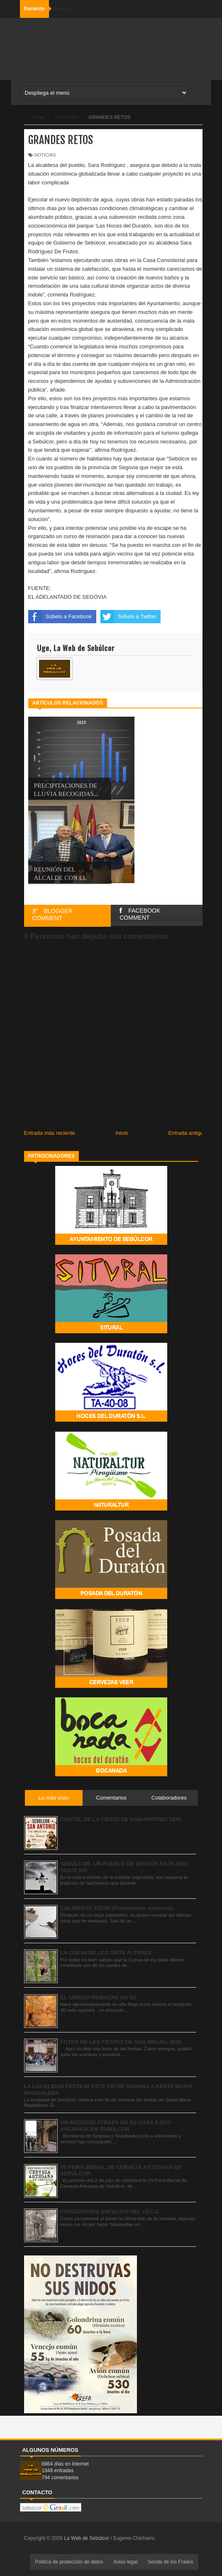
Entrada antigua (187, 1133)
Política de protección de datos (69, 2562)
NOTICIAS (45, 154)
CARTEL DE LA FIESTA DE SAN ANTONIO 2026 (120, 1819)
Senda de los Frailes (170, 2562)
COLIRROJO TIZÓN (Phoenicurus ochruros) (116, 1908)
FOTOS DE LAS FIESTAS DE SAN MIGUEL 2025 (121, 2042)
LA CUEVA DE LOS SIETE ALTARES (105, 1952)
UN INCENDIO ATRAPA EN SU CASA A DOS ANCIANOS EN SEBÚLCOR (115, 2125)
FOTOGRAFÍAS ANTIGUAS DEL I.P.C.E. (110, 2212)
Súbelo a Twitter (128, 616)
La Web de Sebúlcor (87, 2538)
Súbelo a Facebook (60, 616)
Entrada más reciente (50, 1133)
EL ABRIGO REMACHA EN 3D (98, 1997)
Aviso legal (125, 2562)
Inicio (121, 1133)
